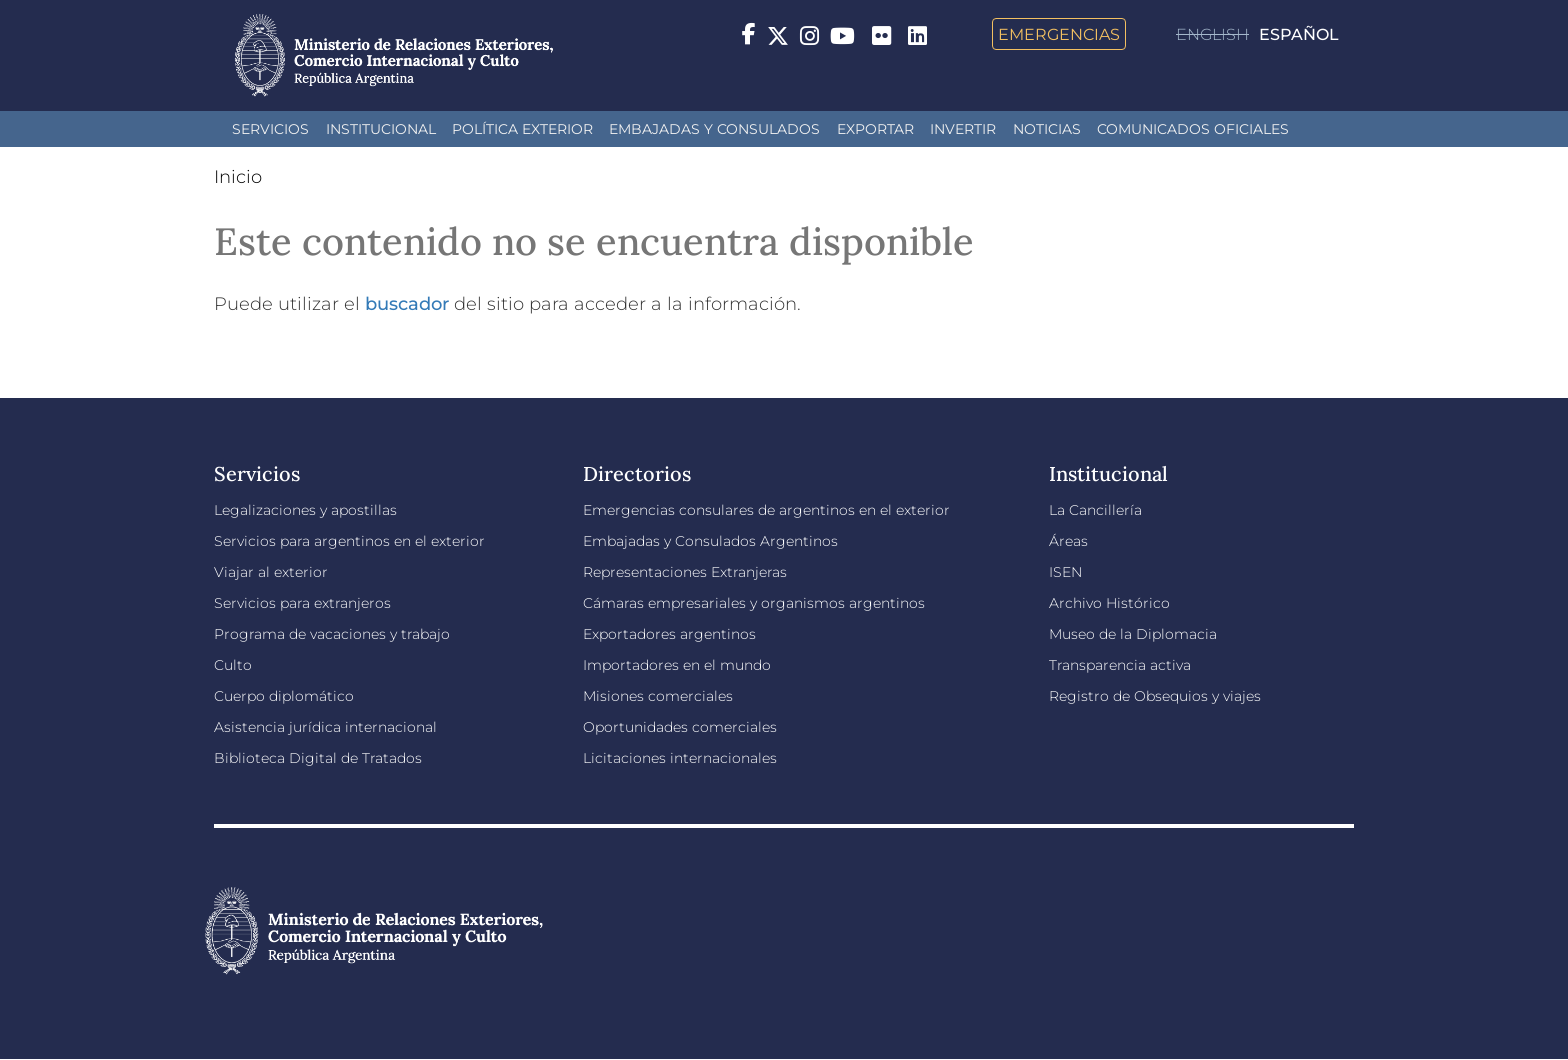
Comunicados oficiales (1193, 129)
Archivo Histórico (1109, 603)
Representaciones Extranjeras (685, 572)
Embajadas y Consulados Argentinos (710, 541)
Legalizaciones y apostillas (305, 510)
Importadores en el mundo (677, 665)
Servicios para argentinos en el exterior (349, 541)
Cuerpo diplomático (284, 696)
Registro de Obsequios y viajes (1155, 696)
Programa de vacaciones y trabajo (332, 634)
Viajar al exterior (271, 572)
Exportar (875, 129)
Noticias (1047, 129)
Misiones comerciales (658, 696)
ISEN (1065, 572)
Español (1299, 34)
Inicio (238, 177)
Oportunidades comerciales (680, 727)
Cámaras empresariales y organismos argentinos (754, 603)
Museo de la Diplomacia (1133, 634)
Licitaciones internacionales (680, 758)
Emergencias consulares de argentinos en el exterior (766, 510)
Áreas (1068, 541)
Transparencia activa (1120, 665)
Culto (233, 665)
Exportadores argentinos (669, 634)
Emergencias (1059, 34)
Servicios (270, 129)
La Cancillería (1095, 510)
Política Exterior (522, 129)
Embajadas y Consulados (714, 129)
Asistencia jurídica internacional (325, 727)
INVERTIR (963, 129)
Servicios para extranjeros (302, 603)
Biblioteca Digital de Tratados (318, 758)
